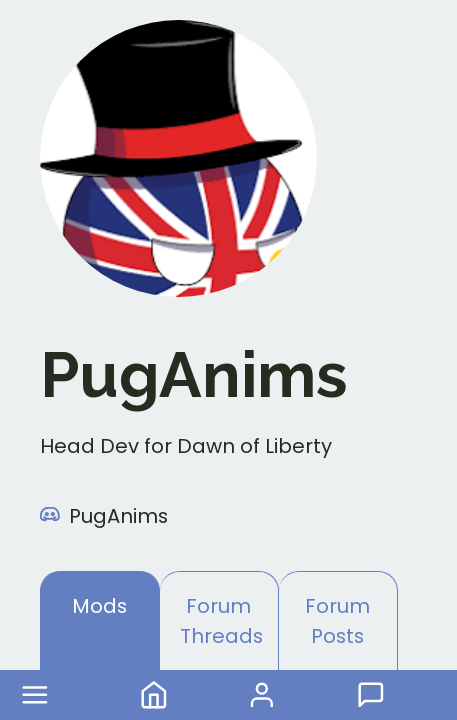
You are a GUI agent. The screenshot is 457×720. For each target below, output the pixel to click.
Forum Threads (221, 621)
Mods (99, 606)
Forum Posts (337, 621)
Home (154, 695)
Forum (371, 695)
